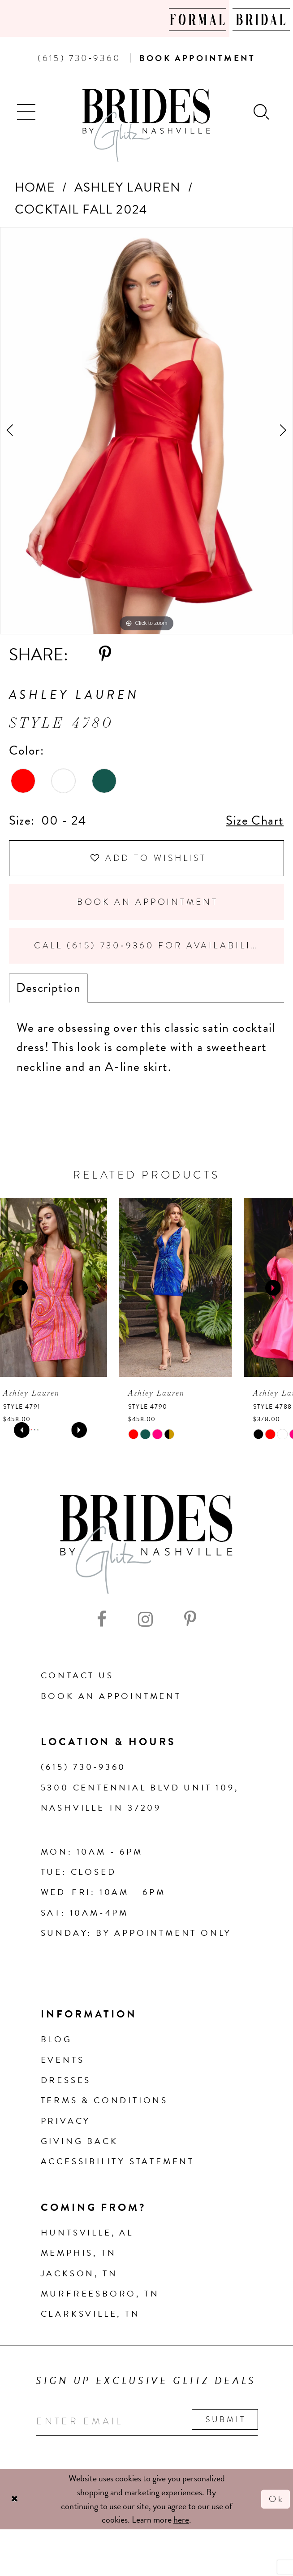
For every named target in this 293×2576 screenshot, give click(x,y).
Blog (56, 2039)
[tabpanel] (146, 430)
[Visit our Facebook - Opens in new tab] (102, 1619)
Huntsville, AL (87, 2232)
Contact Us (77, 1675)
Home (35, 187)
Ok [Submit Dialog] (276, 2498)
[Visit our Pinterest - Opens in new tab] (190, 1619)
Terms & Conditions (104, 2100)
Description (48, 987)
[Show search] (262, 110)
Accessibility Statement (117, 2161)
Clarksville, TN (90, 2313)
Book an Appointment (147, 901)
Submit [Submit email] (226, 2419)
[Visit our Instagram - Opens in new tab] (145, 1619)
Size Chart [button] (255, 820)
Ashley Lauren (127, 187)
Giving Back (79, 2141)
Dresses (66, 2080)
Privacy (66, 2120)
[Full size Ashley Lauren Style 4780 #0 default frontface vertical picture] (146, 430)
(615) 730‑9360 (83, 1766)
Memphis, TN (78, 2252)
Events (63, 2059)
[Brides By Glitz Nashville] (146, 125)
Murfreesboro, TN (100, 2293)
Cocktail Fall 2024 (81, 209)
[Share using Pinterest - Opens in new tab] (105, 654)
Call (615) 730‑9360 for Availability (149, 945)
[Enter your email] (147, 2421)
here (181, 2519)
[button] (27, 110)
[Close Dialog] (15, 2499)
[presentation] (56, 1287)
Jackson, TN (79, 2273)
